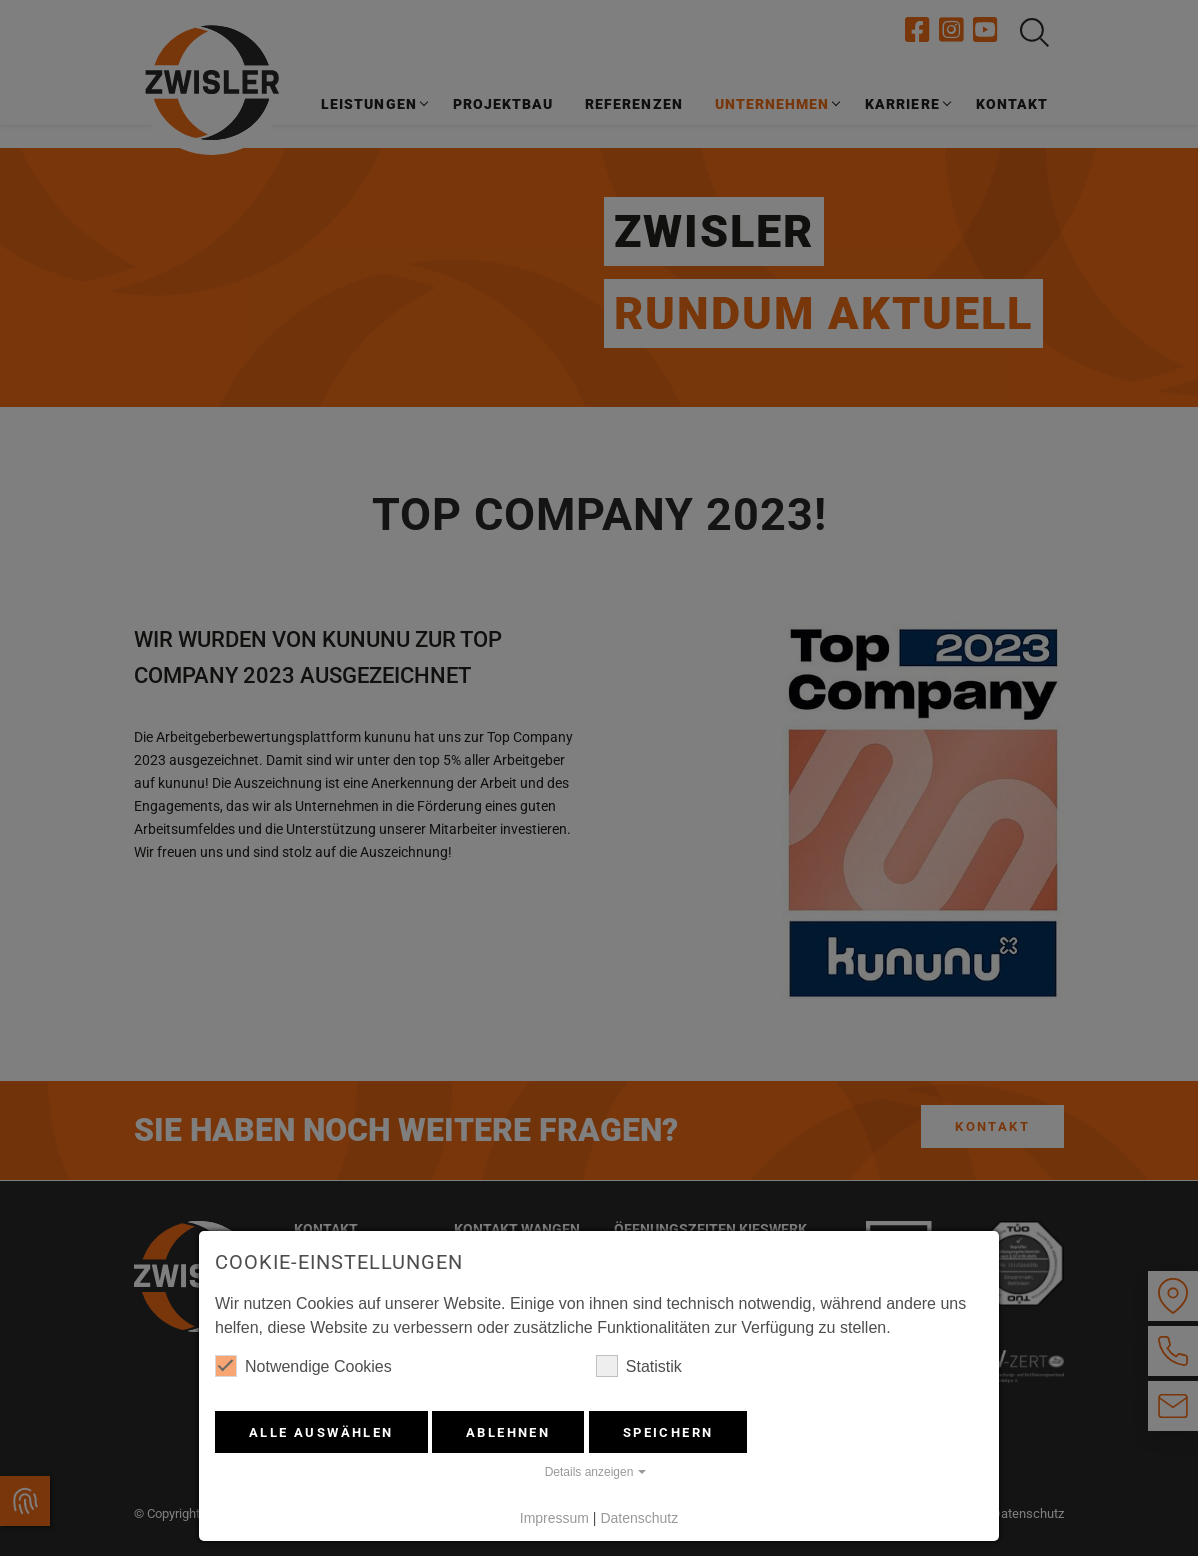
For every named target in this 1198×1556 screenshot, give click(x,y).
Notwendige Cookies (303, 1366)
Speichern (668, 1432)
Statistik (639, 1366)
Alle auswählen (321, 1432)
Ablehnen (508, 1432)
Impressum (554, 1518)
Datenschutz (639, 1518)
